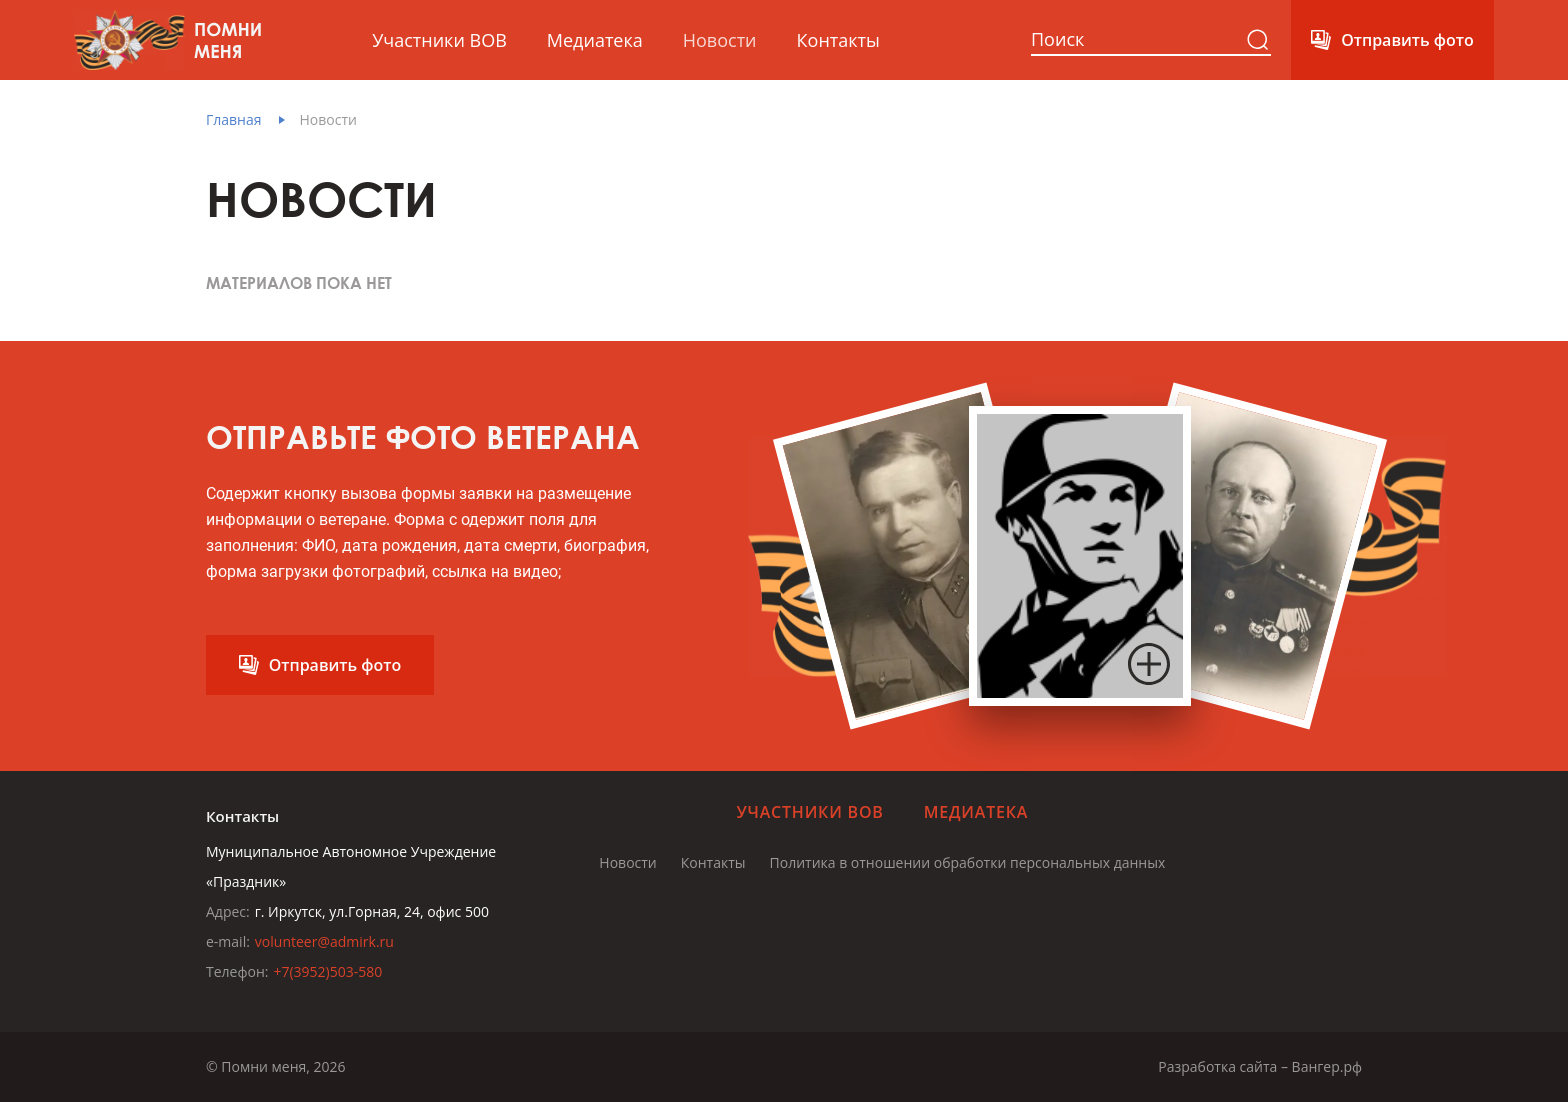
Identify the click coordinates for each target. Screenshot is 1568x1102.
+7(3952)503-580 (327, 971)
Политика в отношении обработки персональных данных (968, 862)
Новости (720, 40)
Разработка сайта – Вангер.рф (1260, 1066)
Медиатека (595, 40)
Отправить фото (1407, 40)
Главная (234, 119)
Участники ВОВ (439, 40)
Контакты (838, 40)
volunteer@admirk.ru (324, 941)
